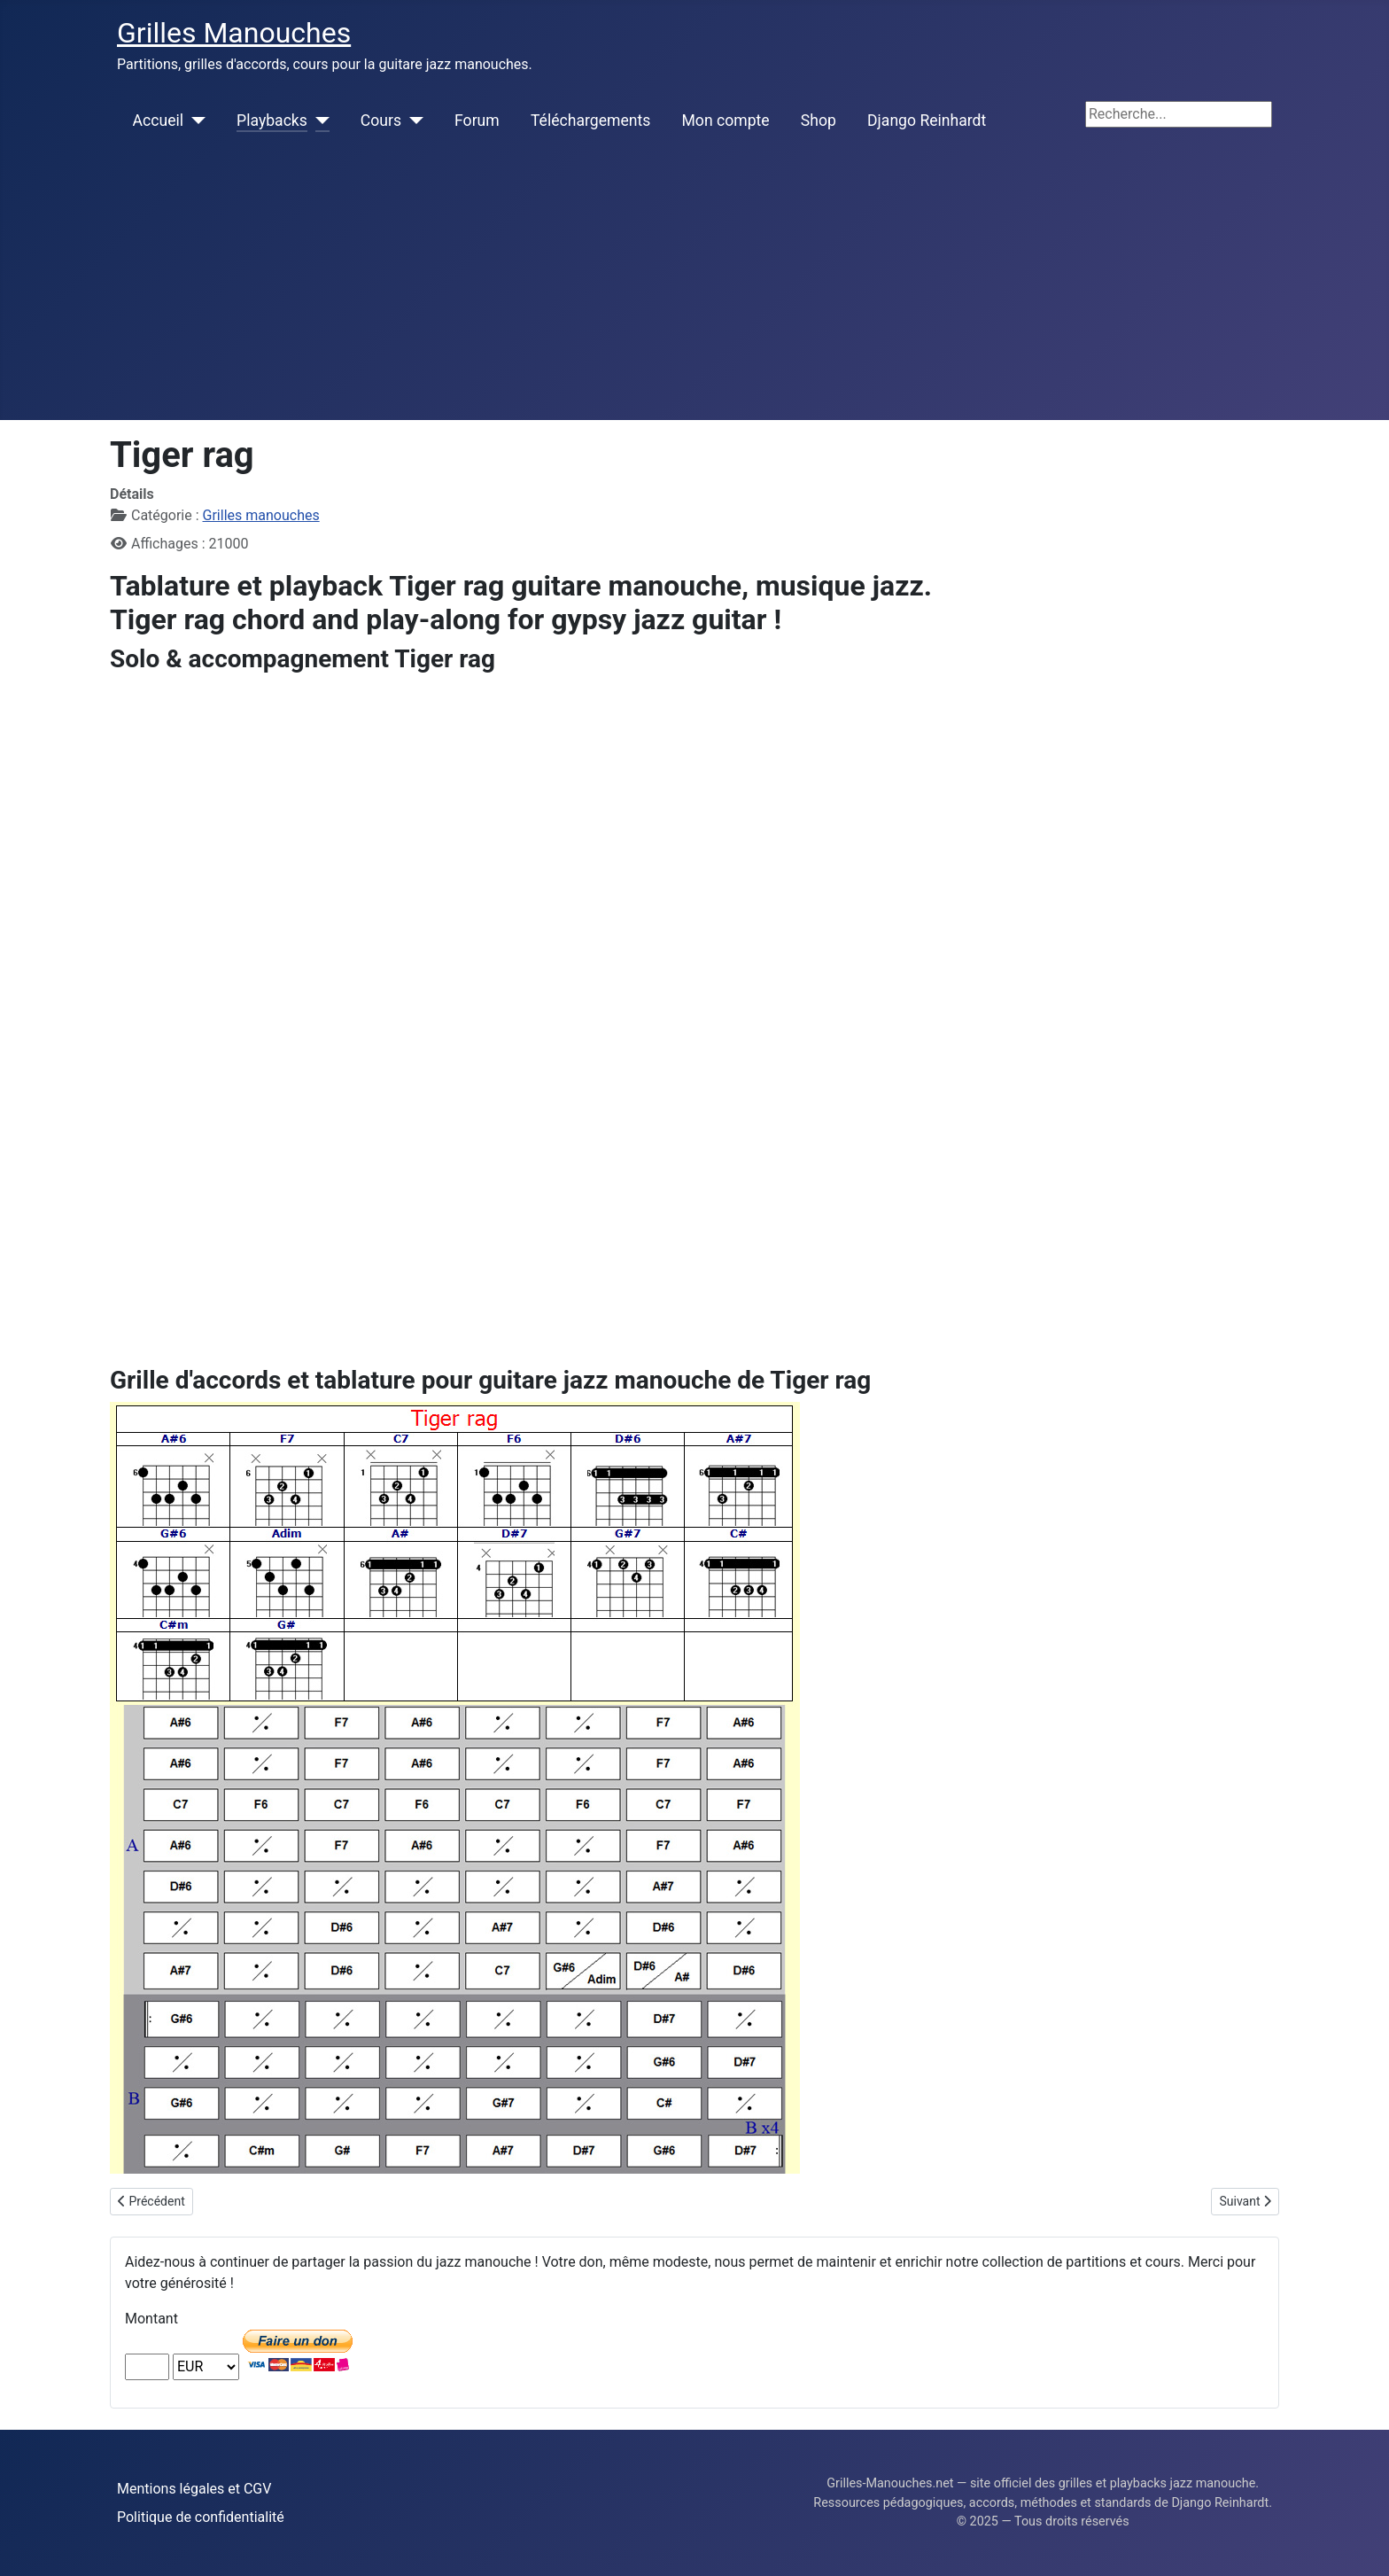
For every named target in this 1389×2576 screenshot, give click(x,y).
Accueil (158, 120)
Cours (381, 120)
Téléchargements (590, 120)
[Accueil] (194, 120)
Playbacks (272, 120)
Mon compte (726, 120)
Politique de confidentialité (200, 2517)
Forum (477, 120)
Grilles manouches (261, 515)
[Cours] (412, 120)
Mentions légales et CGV (194, 2488)
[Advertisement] (694, 287)
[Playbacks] (318, 120)
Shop (818, 120)
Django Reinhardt (926, 120)
